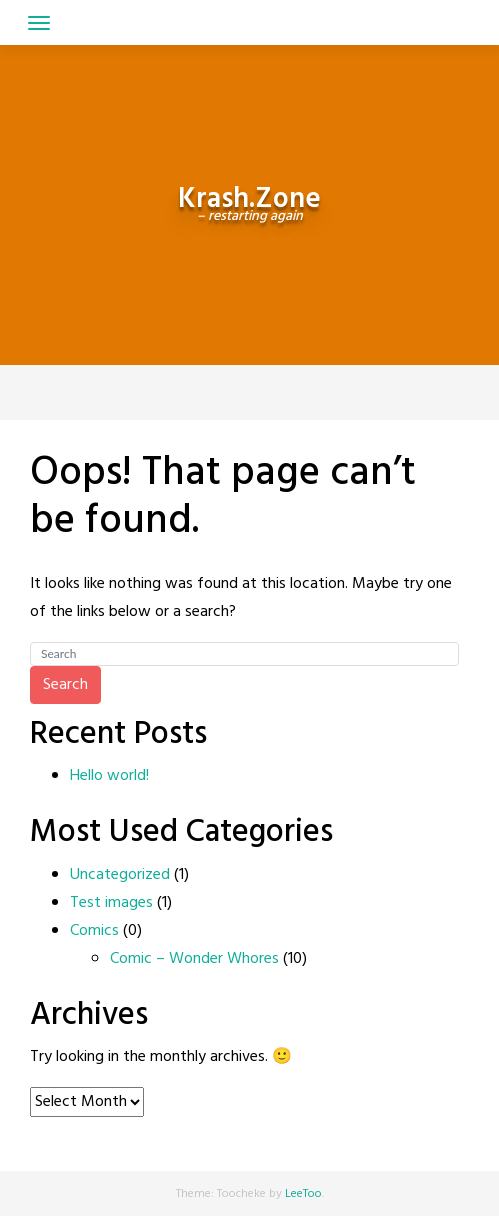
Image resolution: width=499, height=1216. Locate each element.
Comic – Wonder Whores (194, 959)
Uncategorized (120, 875)
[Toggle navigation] (39, 23)
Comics (94, 931)
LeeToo (303, 1194)
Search (65, 685)
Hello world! (109, 776)
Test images (111, 903)
